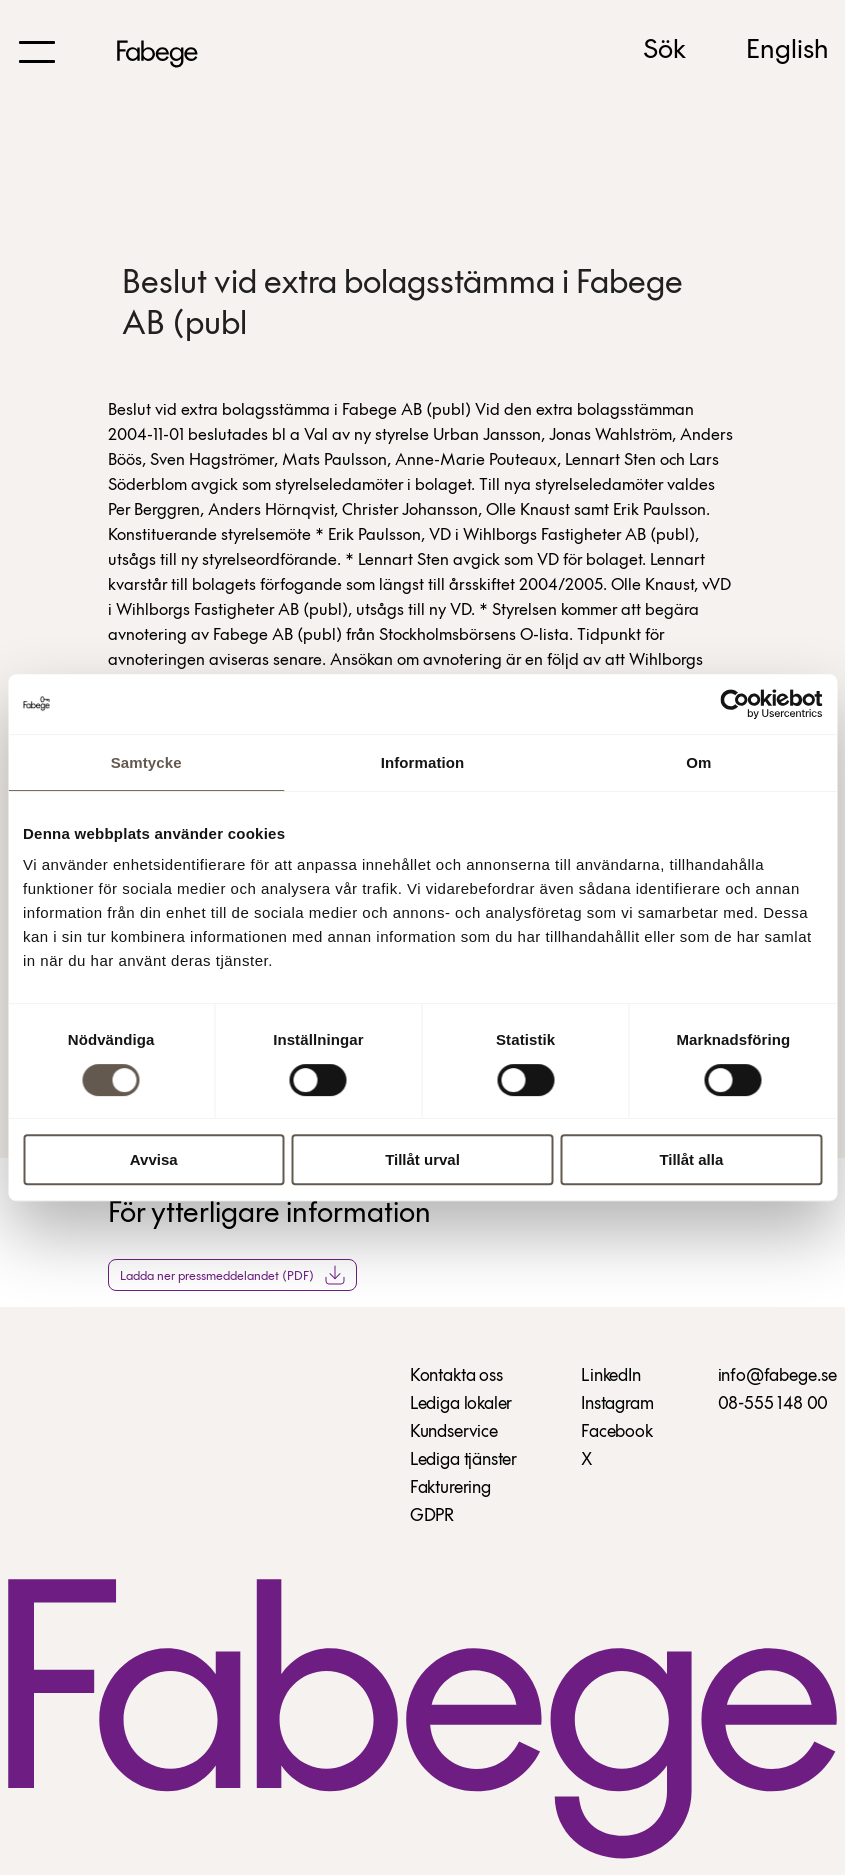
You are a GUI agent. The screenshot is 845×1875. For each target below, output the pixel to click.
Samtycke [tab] (146, 762)
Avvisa (154, 1159)
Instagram (617, 1404)
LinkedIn (611, 1376)
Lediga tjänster (463, 1460)
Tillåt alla (691, 1159)
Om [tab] (698, 762)
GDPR (432, 1516)
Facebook (617, 1432)
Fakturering (450, 1488)
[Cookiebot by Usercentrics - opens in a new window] (734, 704)
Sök (664, 51)
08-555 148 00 (773, 1404)
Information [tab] (423, 762)
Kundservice (454, 1432)
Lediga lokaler (461, 1404)
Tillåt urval (422, 1159)
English (787, 51)
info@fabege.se (777, 1376)
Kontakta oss (456, 1376)
